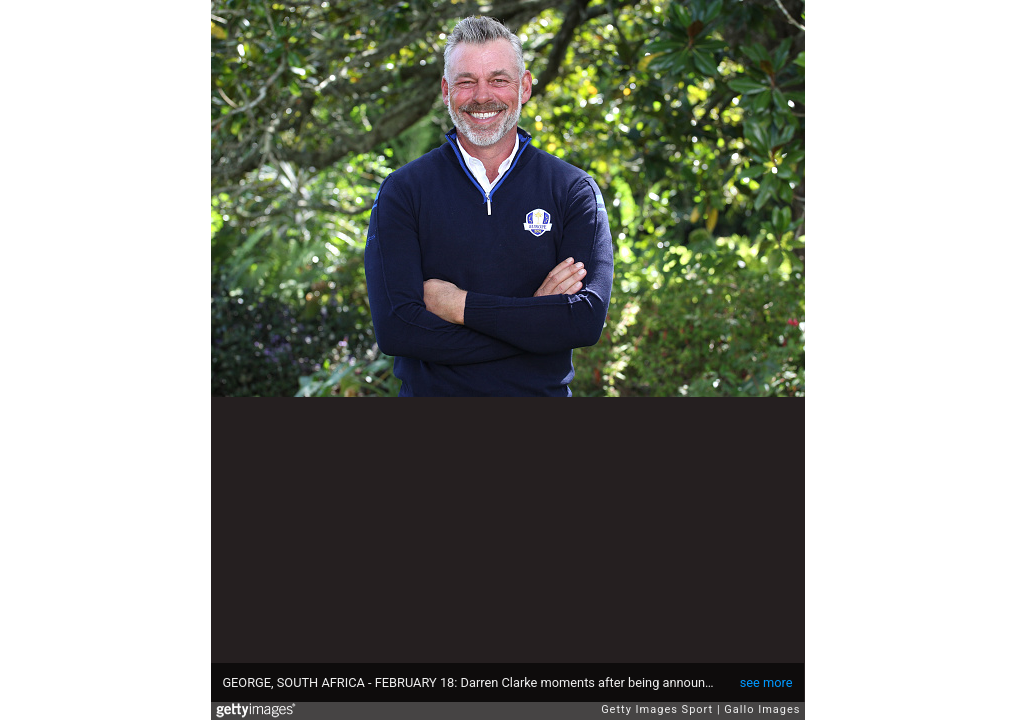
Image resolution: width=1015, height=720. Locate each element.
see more (766, 682)
